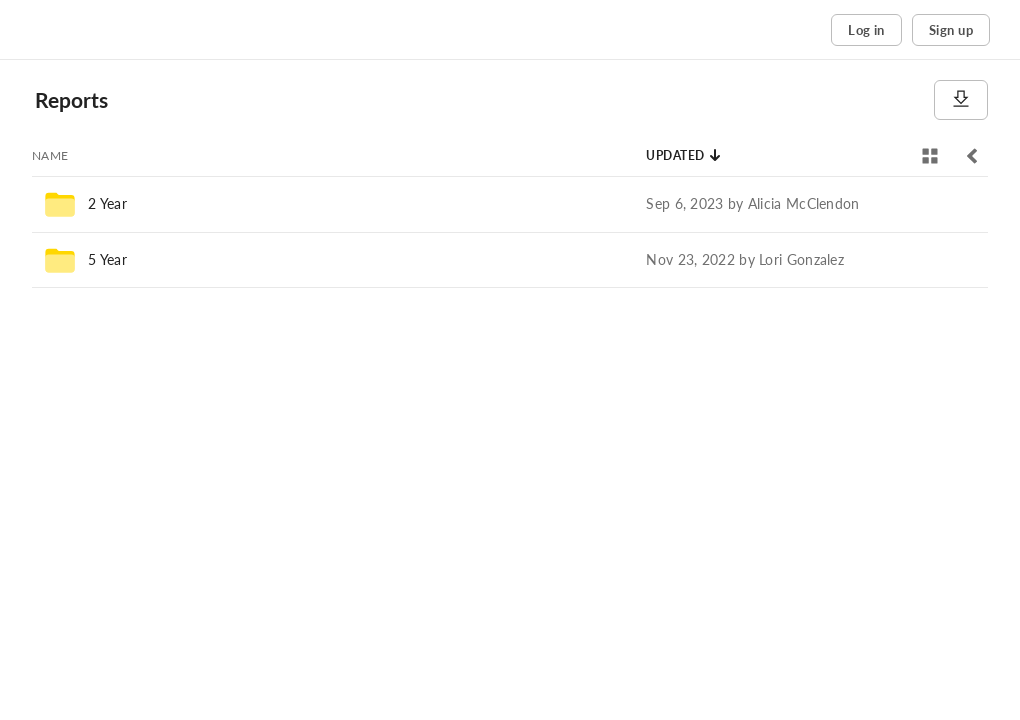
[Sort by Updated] (684, 156)
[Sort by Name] (50, 156)
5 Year (107, 259)
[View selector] (930, 156)
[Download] (961, 100)
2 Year (107, 203)
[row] (510, 204)
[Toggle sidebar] (972, 156)
